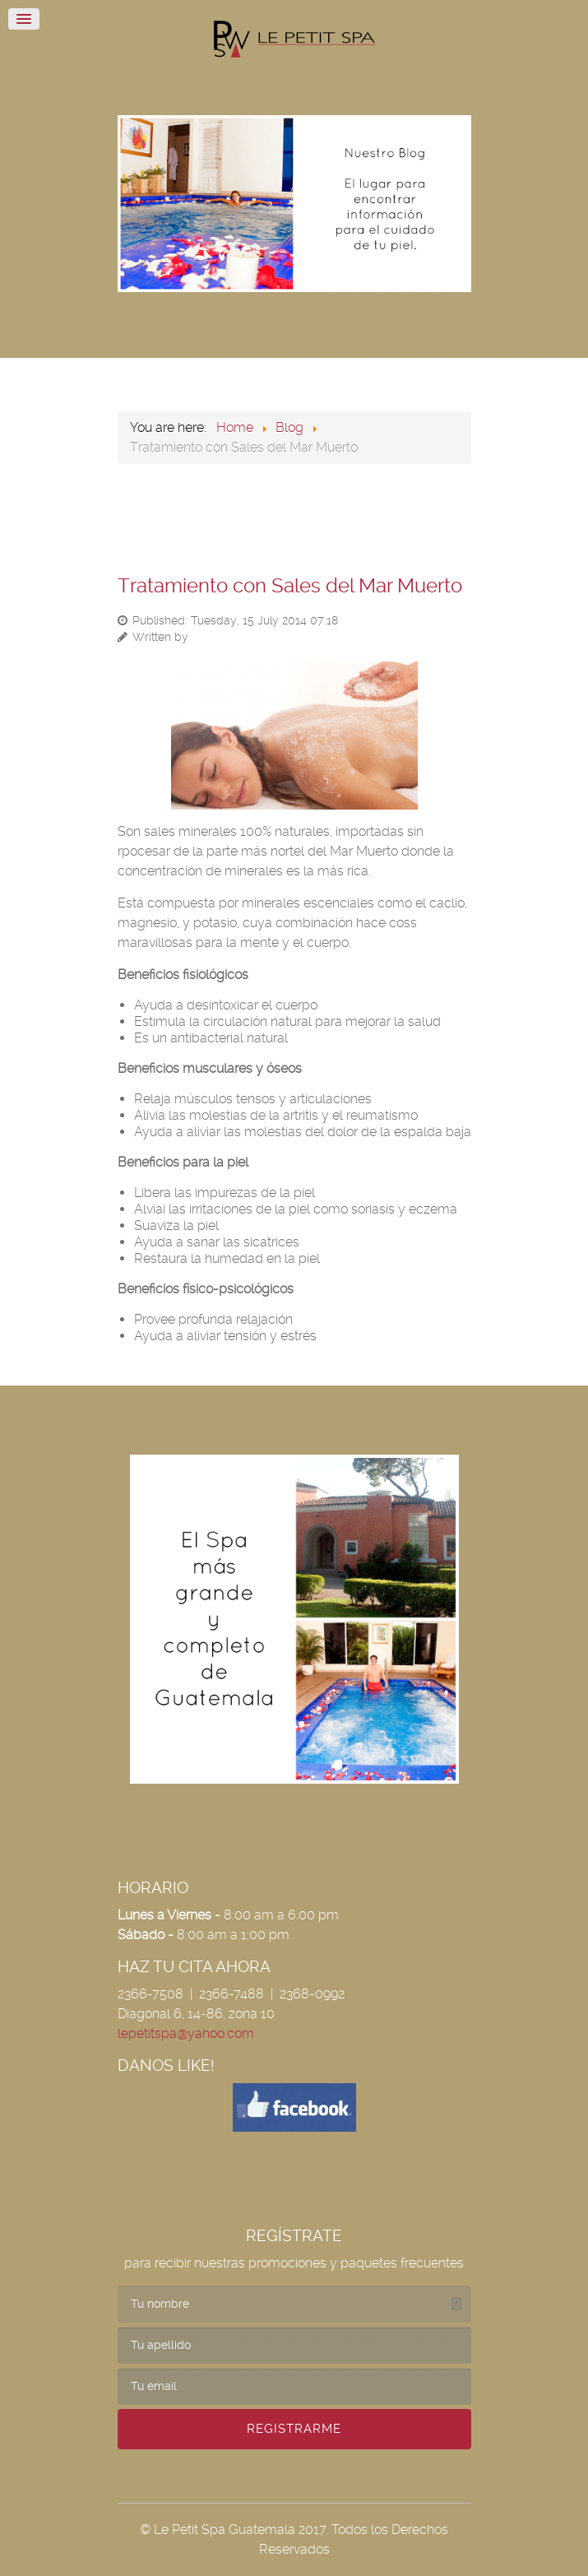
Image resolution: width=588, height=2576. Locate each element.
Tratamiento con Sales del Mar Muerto (290, 585)
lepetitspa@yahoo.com (186, 2033)
